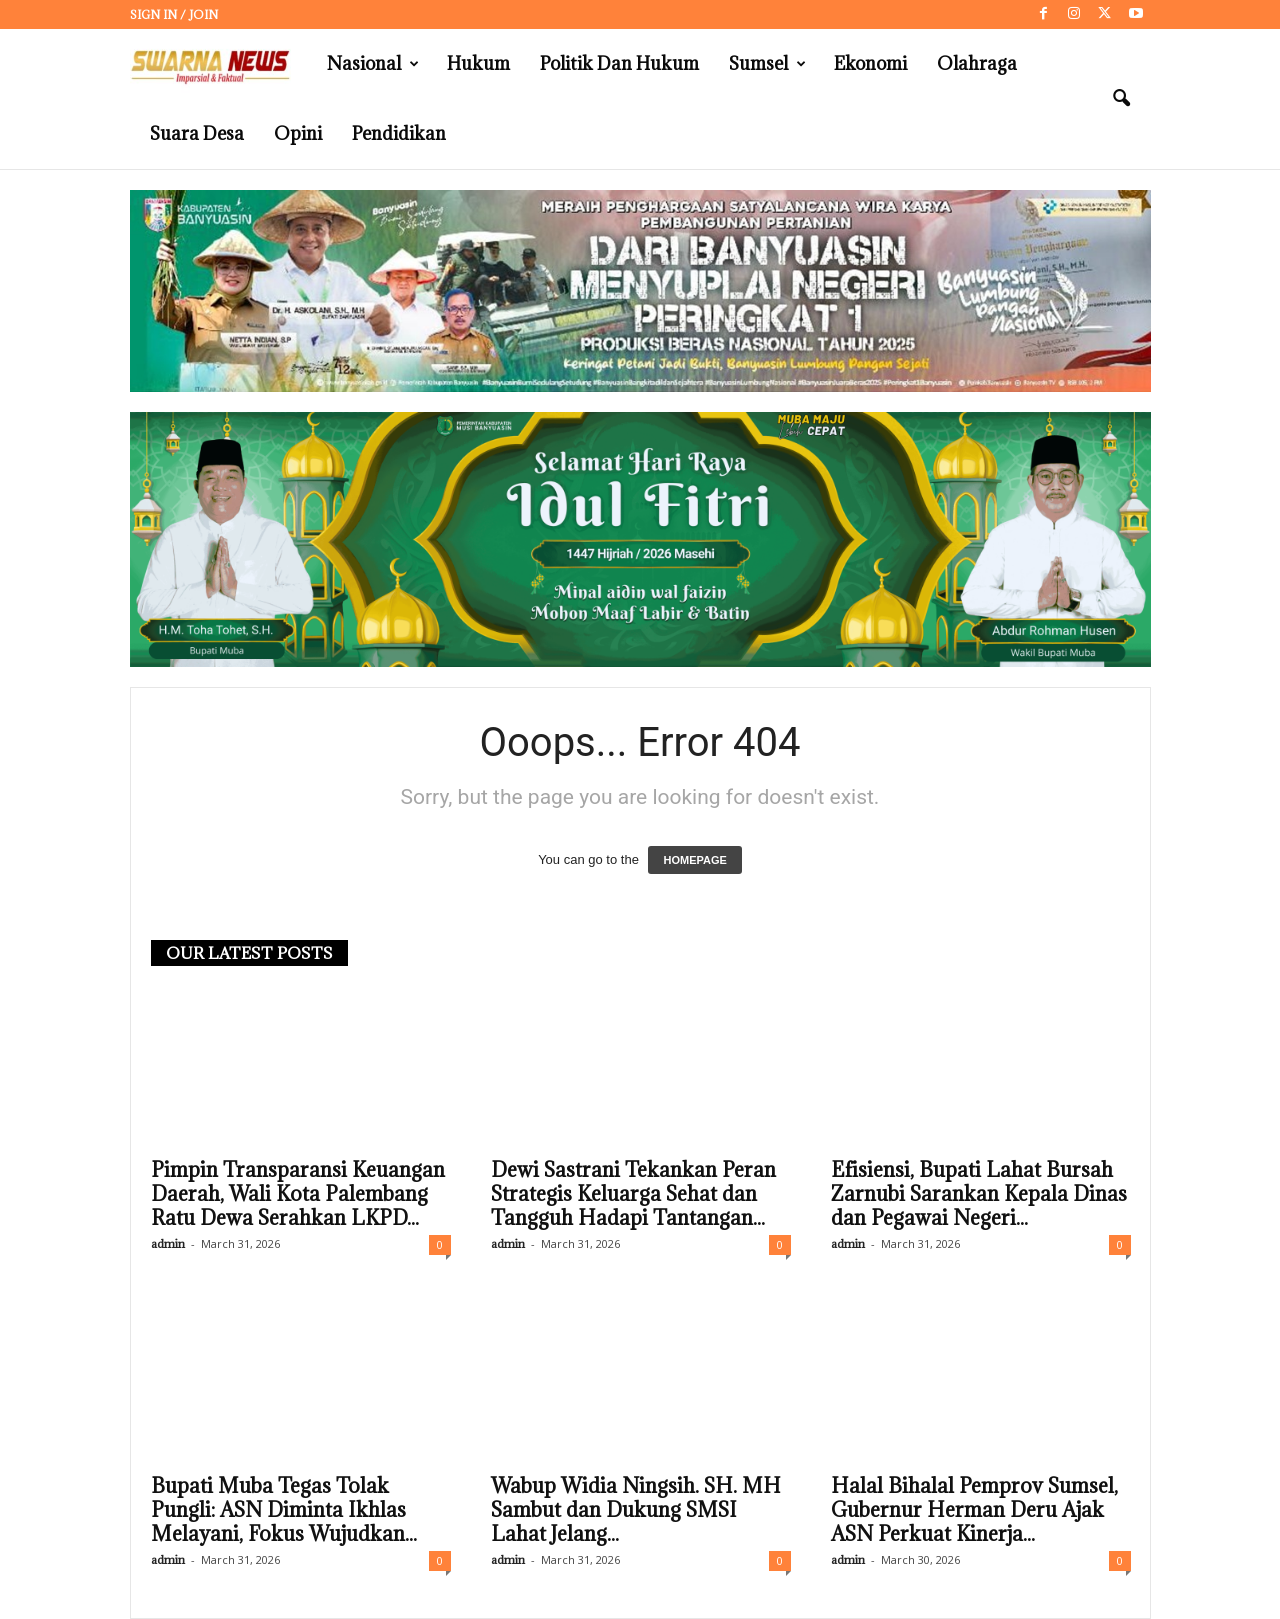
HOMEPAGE (694, 860)
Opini (298, 133)
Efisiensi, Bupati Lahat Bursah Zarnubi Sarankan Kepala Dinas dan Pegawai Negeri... (979, 1194)
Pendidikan (399, 133)
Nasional (373, 64)
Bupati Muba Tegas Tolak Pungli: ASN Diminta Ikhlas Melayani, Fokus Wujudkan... (284, 1510)
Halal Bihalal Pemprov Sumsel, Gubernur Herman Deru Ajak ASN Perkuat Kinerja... (974, 1510)
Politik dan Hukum (619, 63)
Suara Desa (197, 133)
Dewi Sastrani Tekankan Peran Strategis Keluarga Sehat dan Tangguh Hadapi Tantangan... (633, 1194)
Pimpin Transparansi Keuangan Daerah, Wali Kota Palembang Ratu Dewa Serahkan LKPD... (298, 1194)
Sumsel (767, 64)
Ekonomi (870, 63)
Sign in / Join (174, 14)
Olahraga (977, 63)
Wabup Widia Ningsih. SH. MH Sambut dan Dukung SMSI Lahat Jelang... (636, 1510)
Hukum (478, 63)
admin (168, 1243)
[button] (1121, 99)
